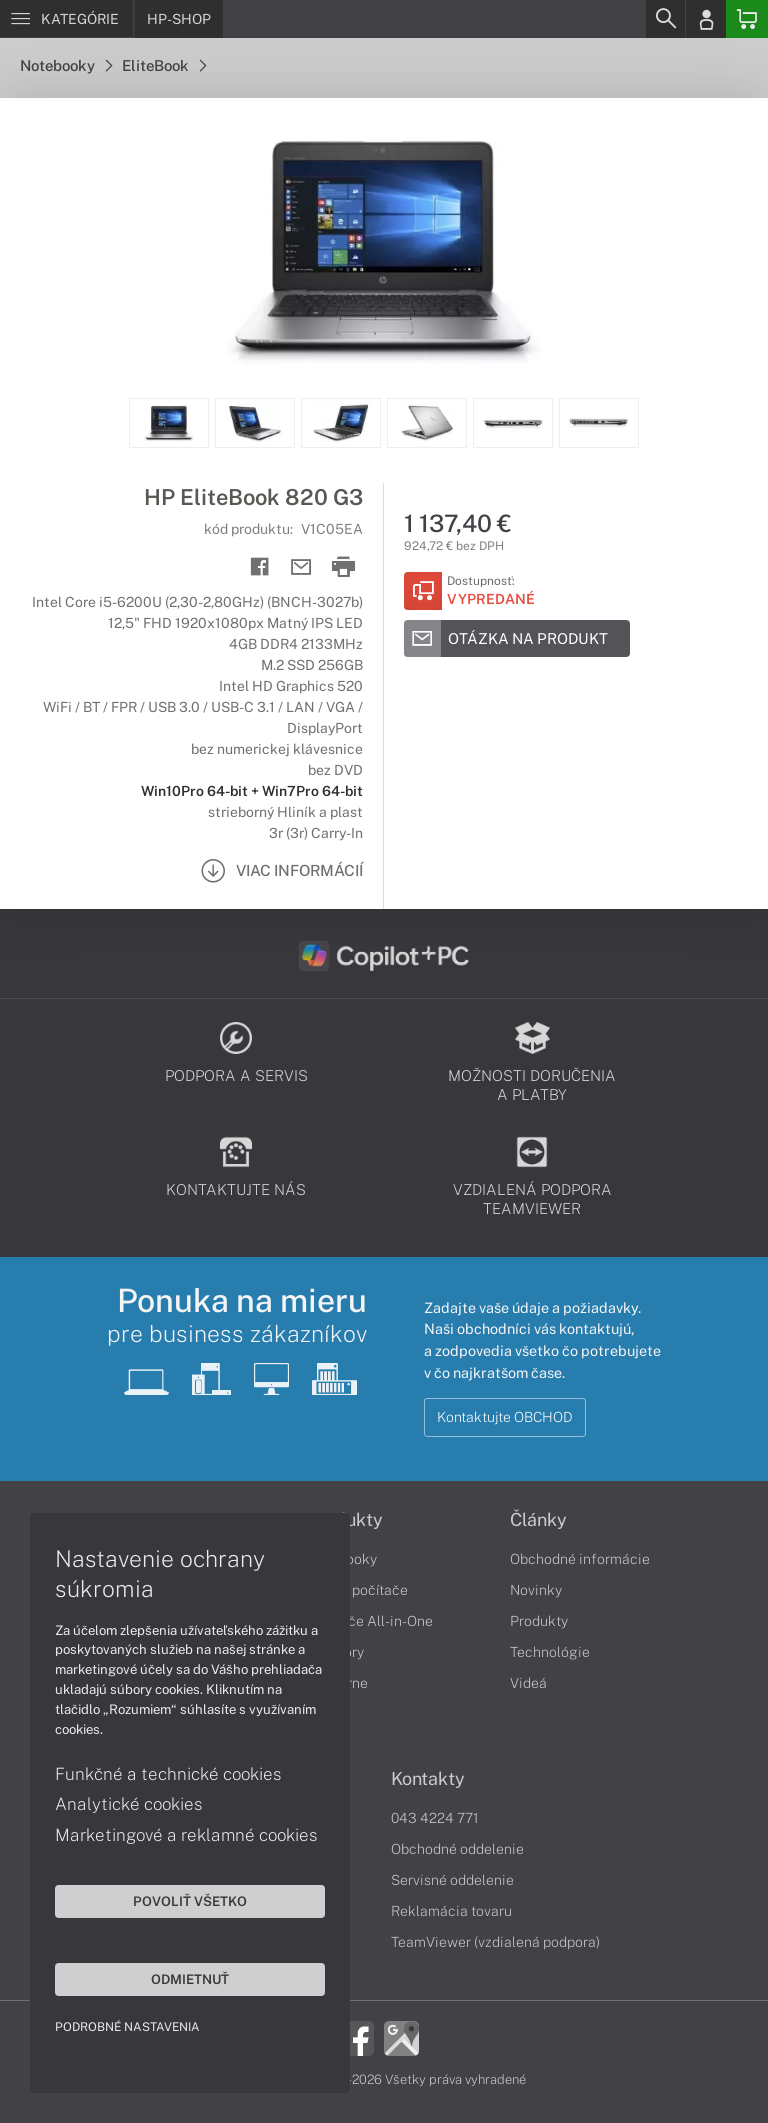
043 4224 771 (435, 1818)
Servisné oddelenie (452, 1880)
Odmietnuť (190, 1979)
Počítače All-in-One (370, 1621)
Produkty (539, 1621)
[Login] (706, 19)
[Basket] (747, 19)
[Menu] (66, 19)
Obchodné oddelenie (457, 1849)
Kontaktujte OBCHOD (505, 1417)
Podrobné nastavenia (127, 2027)
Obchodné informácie (580, 1559)
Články (538, 1520)
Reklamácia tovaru (451, 1911)
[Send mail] (301, 567)
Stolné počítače (357, 1590)
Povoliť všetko (190, 1901)
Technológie (550, 1652)
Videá (528, 1683)
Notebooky (66, 65)
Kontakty (428, 1779)
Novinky (536, 1590)
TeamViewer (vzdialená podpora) (495, 1942)
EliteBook (164, 65)
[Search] (665, 19)
